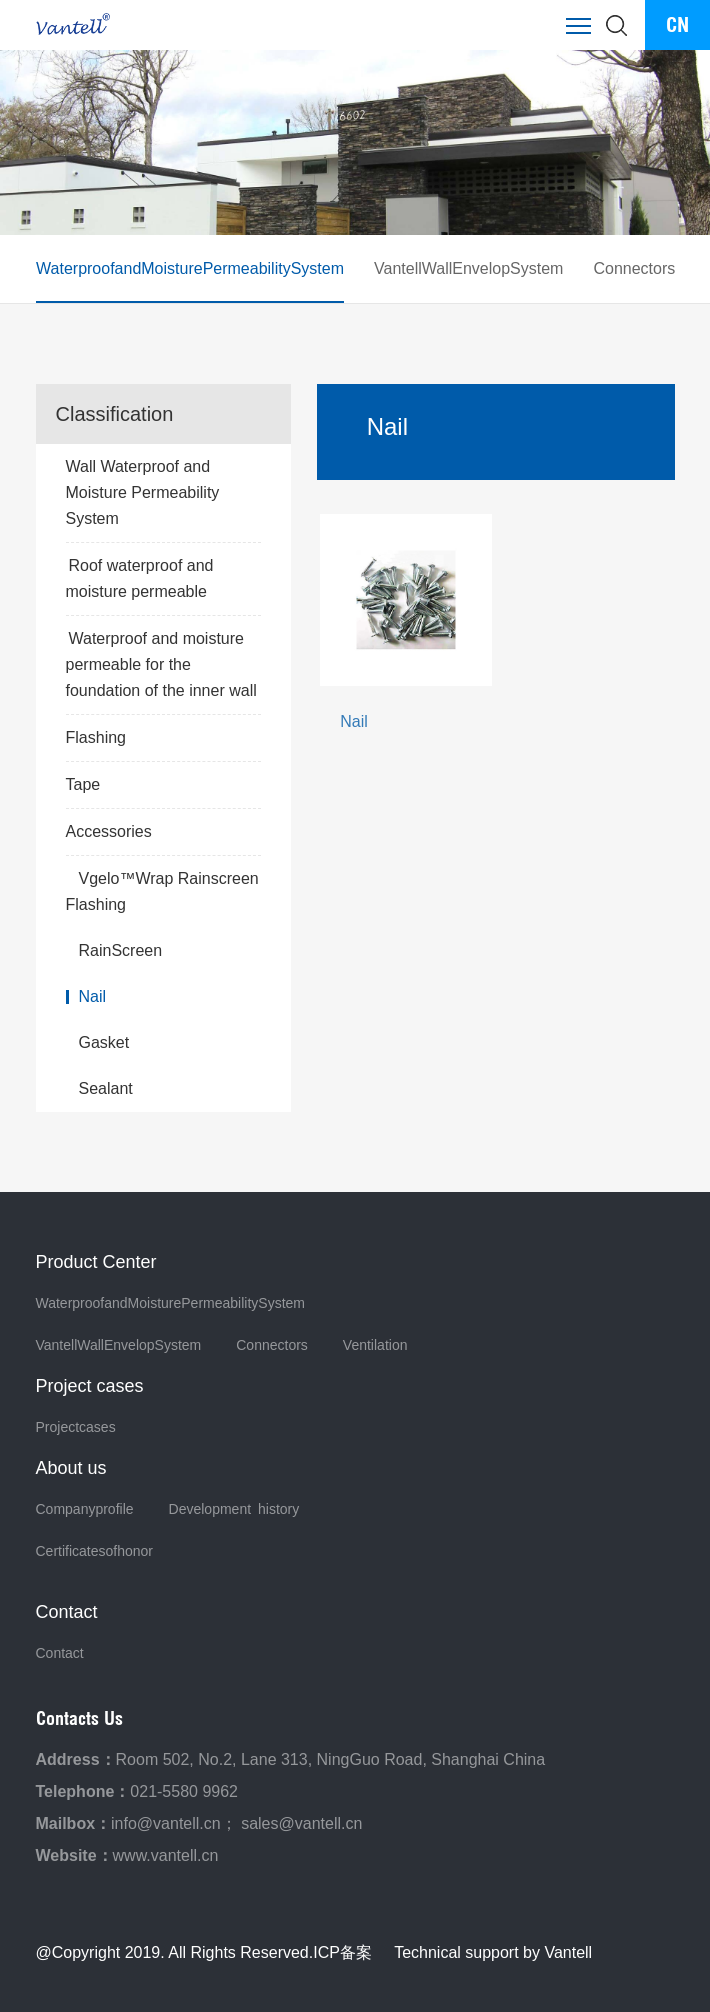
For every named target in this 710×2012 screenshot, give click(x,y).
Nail (93, 996)
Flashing (164, 738)
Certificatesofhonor (95, 1551)
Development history (234, 1509)
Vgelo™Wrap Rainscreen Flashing (162, 891)
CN (677, 24)
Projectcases (76, 1427)
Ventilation (375, 1345)
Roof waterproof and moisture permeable (140, 578)
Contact (60, 1653)
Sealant (106, 1088)
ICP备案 (342, 1952)
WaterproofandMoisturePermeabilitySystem (190, 268)
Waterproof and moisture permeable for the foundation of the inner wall (161, 664)
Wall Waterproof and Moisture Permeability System (164, 495)
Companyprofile (85, 1509)
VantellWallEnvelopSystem (467, 268)
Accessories (164, 832)
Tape (164, 785)
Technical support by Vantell (493, 1952)
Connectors (634, 268)
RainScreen (121, 950)
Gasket (104, 1042)
